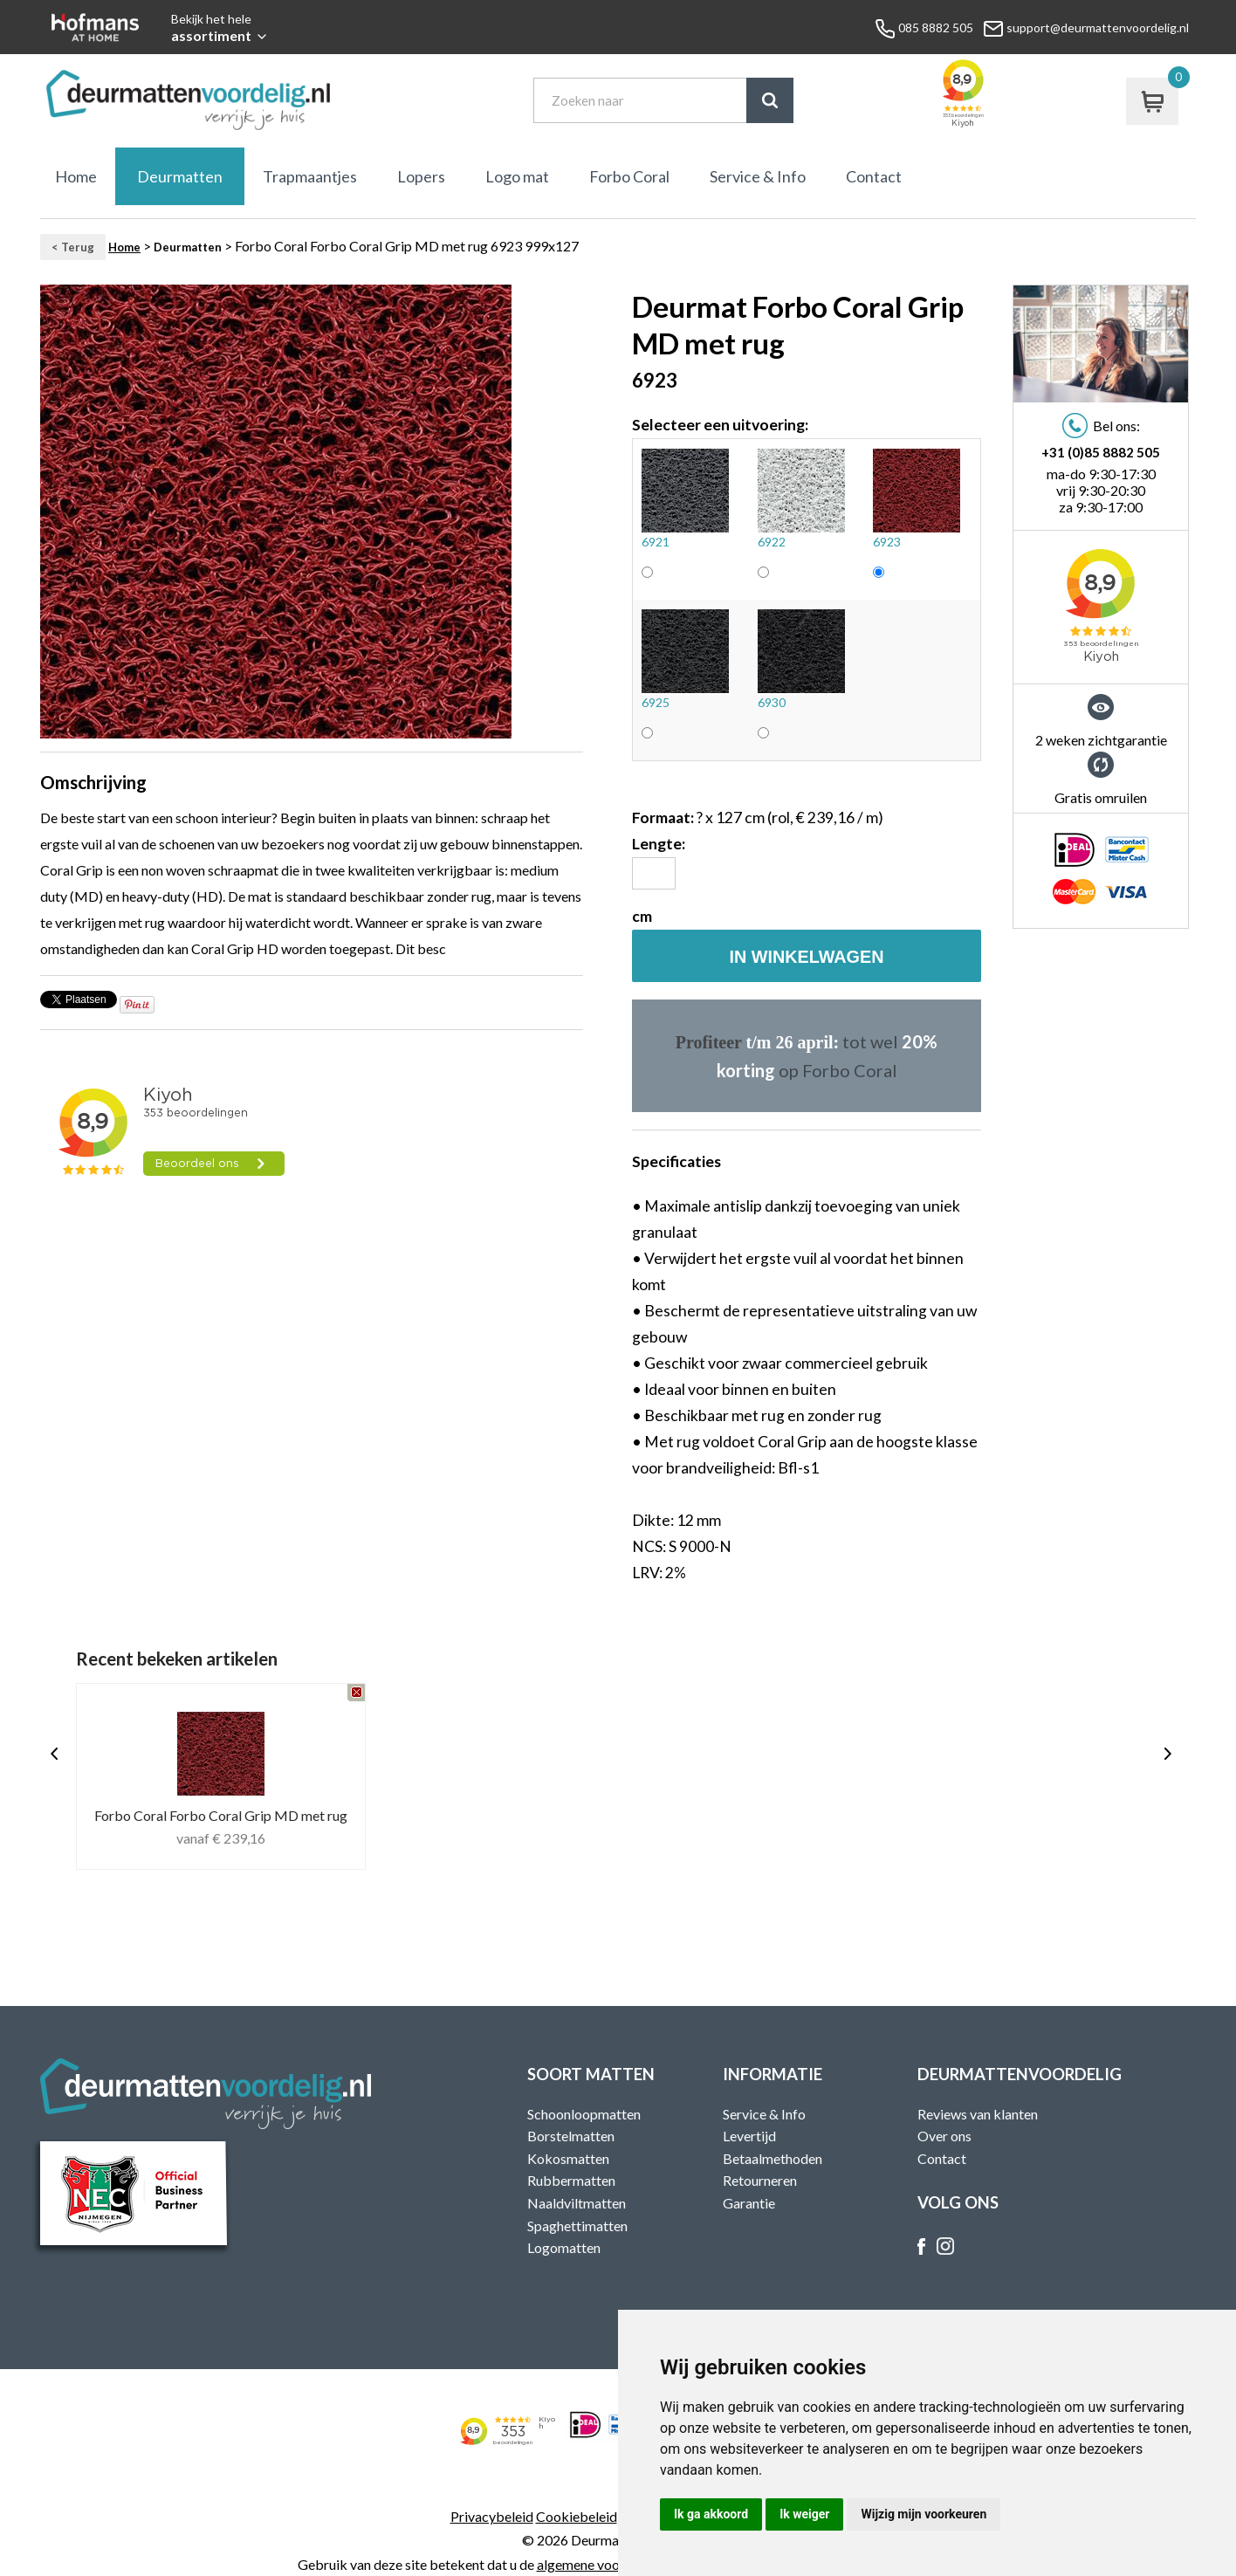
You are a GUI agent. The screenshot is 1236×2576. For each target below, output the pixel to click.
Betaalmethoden (772, 2158)
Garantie (749, 2203)
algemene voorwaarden (606, 2564)
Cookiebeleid (576, 2516)
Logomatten (564, 2247)
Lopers (421, 176)
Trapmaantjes (310, 176)
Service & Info (758, 176)
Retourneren (760, 2180)
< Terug (73, 247)
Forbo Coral (629, 176)
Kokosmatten (568, 2158)
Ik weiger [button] (804, 2514)
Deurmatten (180, 176)
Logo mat (517, 176)
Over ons (944, 2135)
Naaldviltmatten (576, 2203)
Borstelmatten (571, 2135)
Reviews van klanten (977, 2113)
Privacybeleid (491, 2516)
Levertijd (749, 2135)
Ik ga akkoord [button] (711, 2514)
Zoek (769, 100)
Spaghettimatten (577, 2225)
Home (76, 176)
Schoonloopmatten (584, 2113)
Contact (874, 176)
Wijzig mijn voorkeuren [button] (923, 2514)
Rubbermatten (571, 2180)
